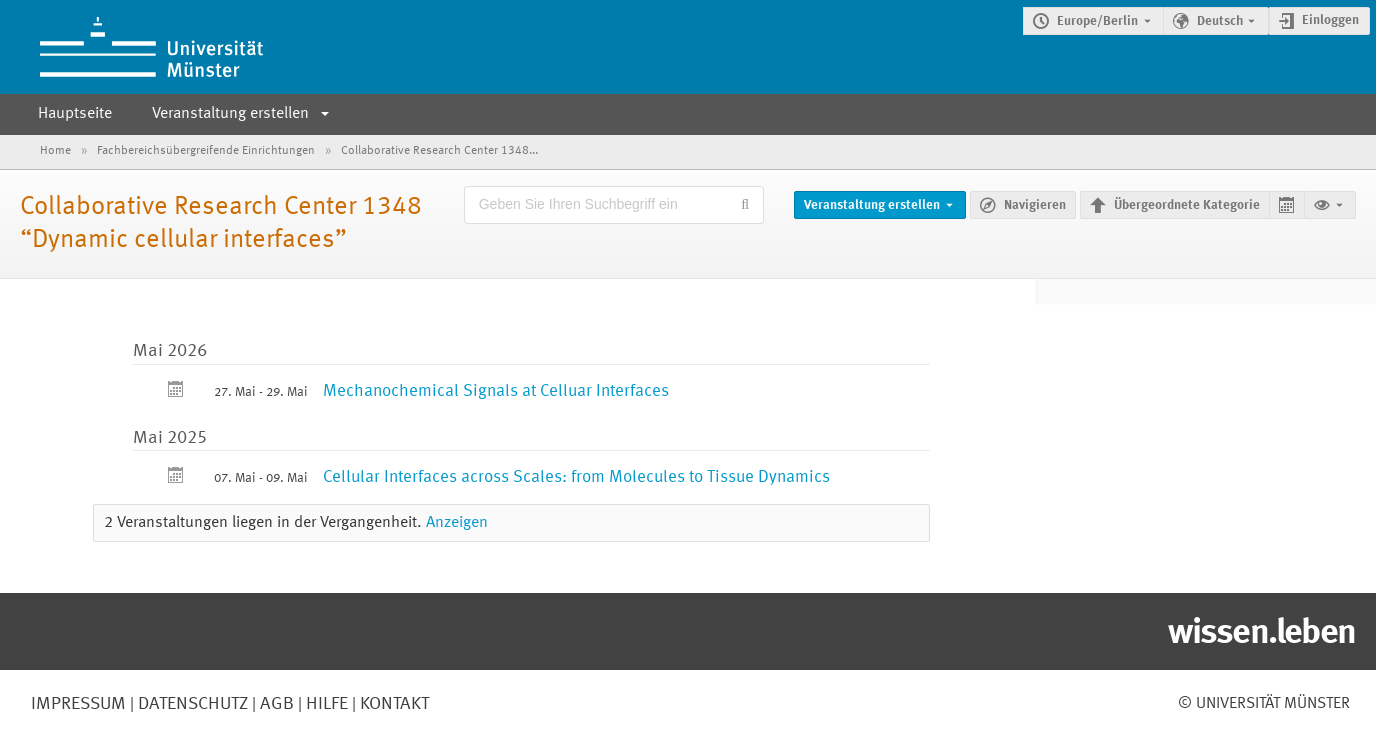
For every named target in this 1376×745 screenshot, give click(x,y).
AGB (275, 704)
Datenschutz (191, 704)
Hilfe (325, 704)
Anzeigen (457, 523)
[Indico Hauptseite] (131, 47)
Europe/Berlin (1097, 21)
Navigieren (1035, 205)
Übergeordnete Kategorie (1187, 205)
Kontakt (394, 704)
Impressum (78, 704)
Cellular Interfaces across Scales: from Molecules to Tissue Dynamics (576, 477)
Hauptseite (75, 114)
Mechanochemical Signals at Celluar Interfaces (496, 391)
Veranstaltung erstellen (230, 114)
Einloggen (1330, 20)
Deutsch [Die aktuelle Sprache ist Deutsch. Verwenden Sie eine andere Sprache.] (1220, 21)
